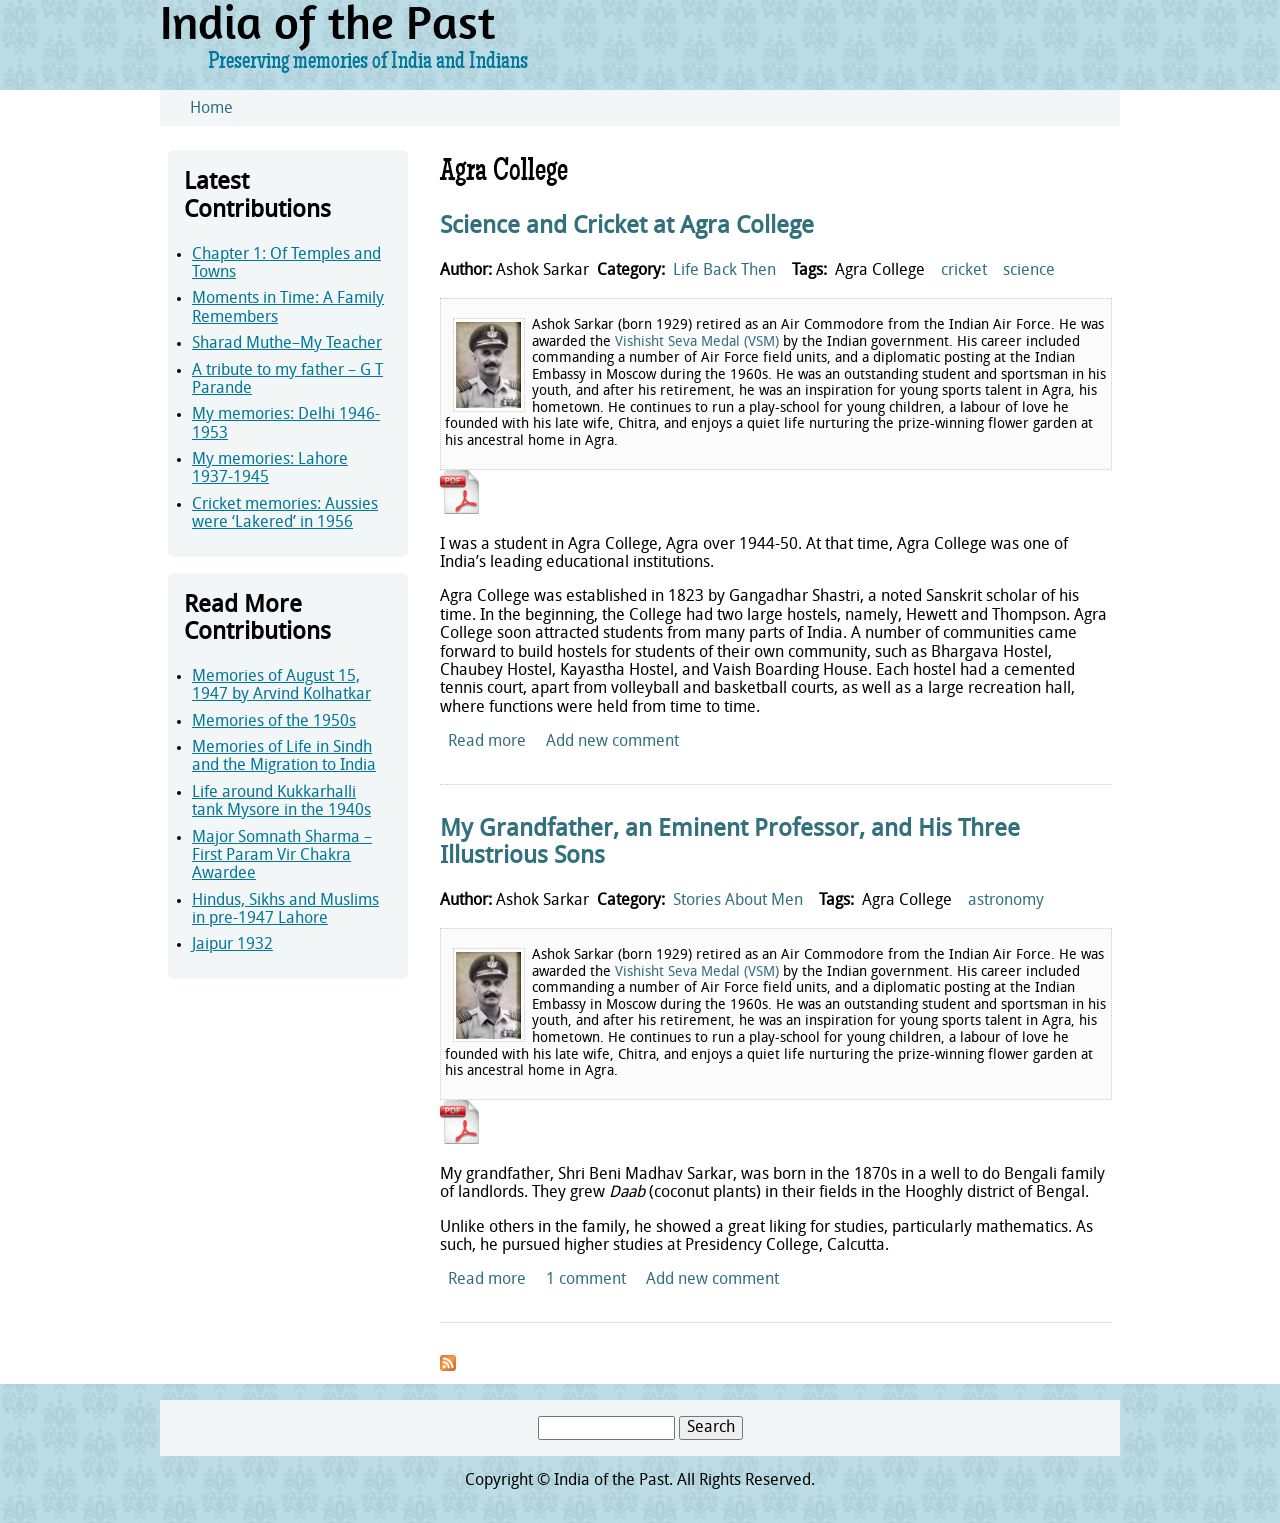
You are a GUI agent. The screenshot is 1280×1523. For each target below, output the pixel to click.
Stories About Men (738, 901)
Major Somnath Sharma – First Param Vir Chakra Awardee (282, 856)
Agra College (880, 271)
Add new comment (612, 742)
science (1029, 271)
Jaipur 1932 (232, 945)
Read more (487, 742)
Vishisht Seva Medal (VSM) (697, 342)
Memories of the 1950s (274, 722)
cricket (964, 271)
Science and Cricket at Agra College (627, 227)
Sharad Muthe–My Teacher (287, 344)
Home (211, 109)
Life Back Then (724, 271)
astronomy (1006, 901)
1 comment (586, 1280)
